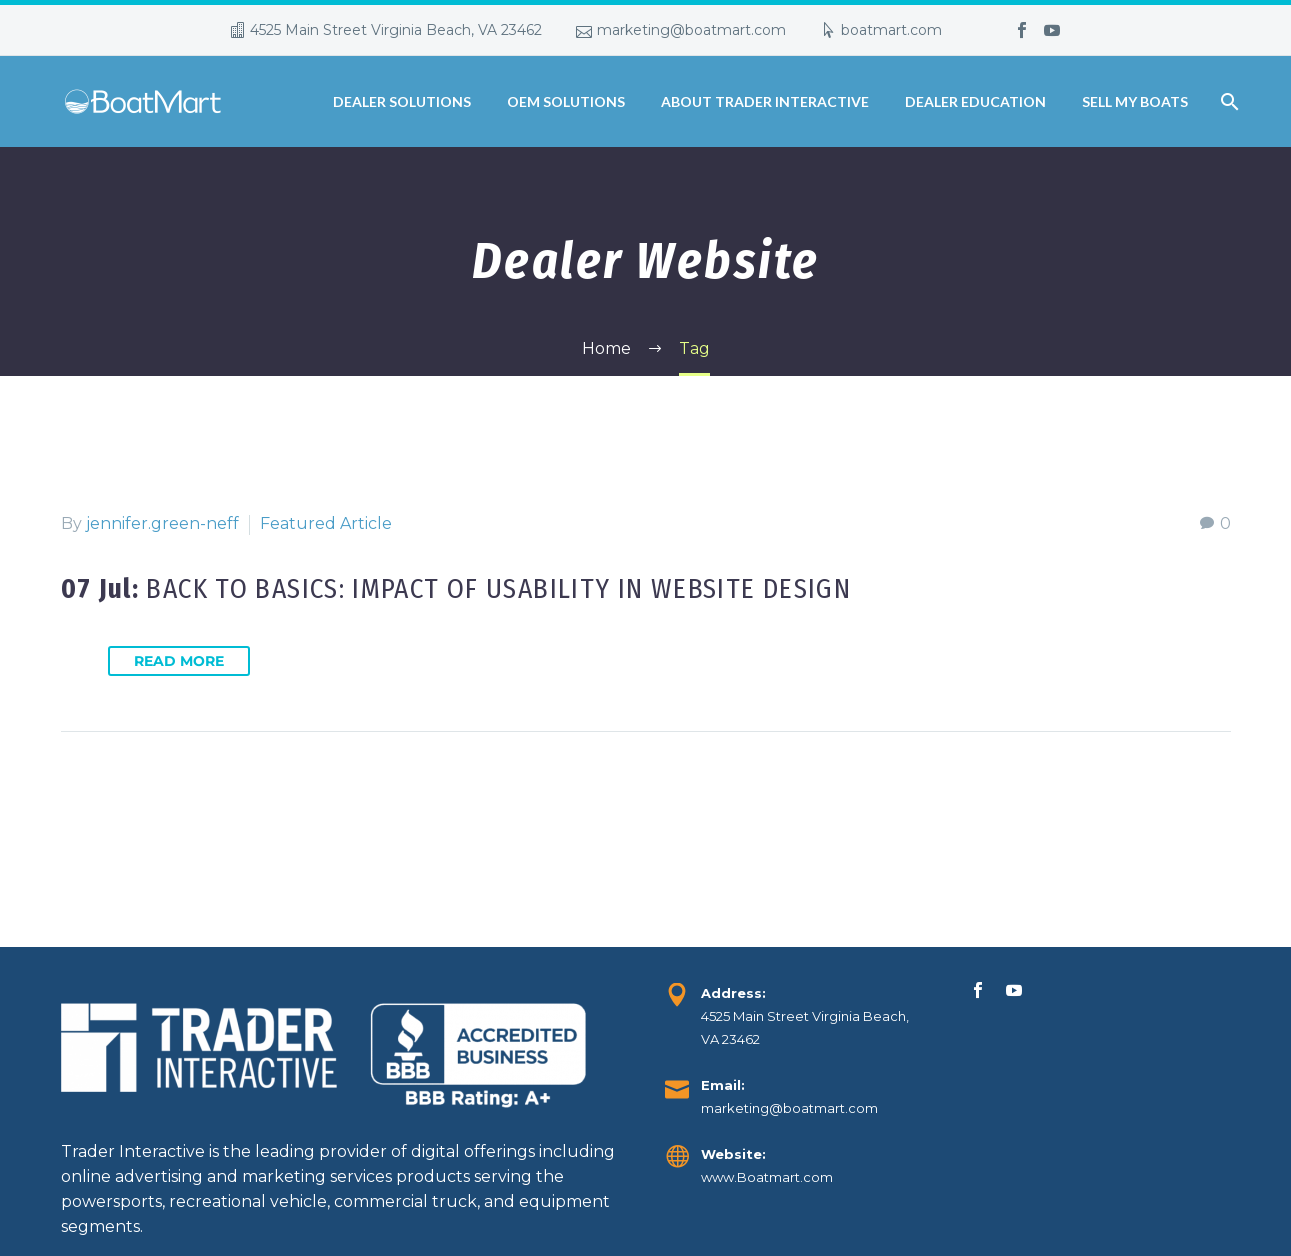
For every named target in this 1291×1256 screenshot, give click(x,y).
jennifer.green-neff (162, 523)
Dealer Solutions (402, 101)
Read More (179, 661)
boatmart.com (891, 30)
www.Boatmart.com (767, 1177)
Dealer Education (975, 101)
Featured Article (326, 523)
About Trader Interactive (765, 101)
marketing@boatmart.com (691, 30)
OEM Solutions (566, 101)
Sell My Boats (1135, 101)
